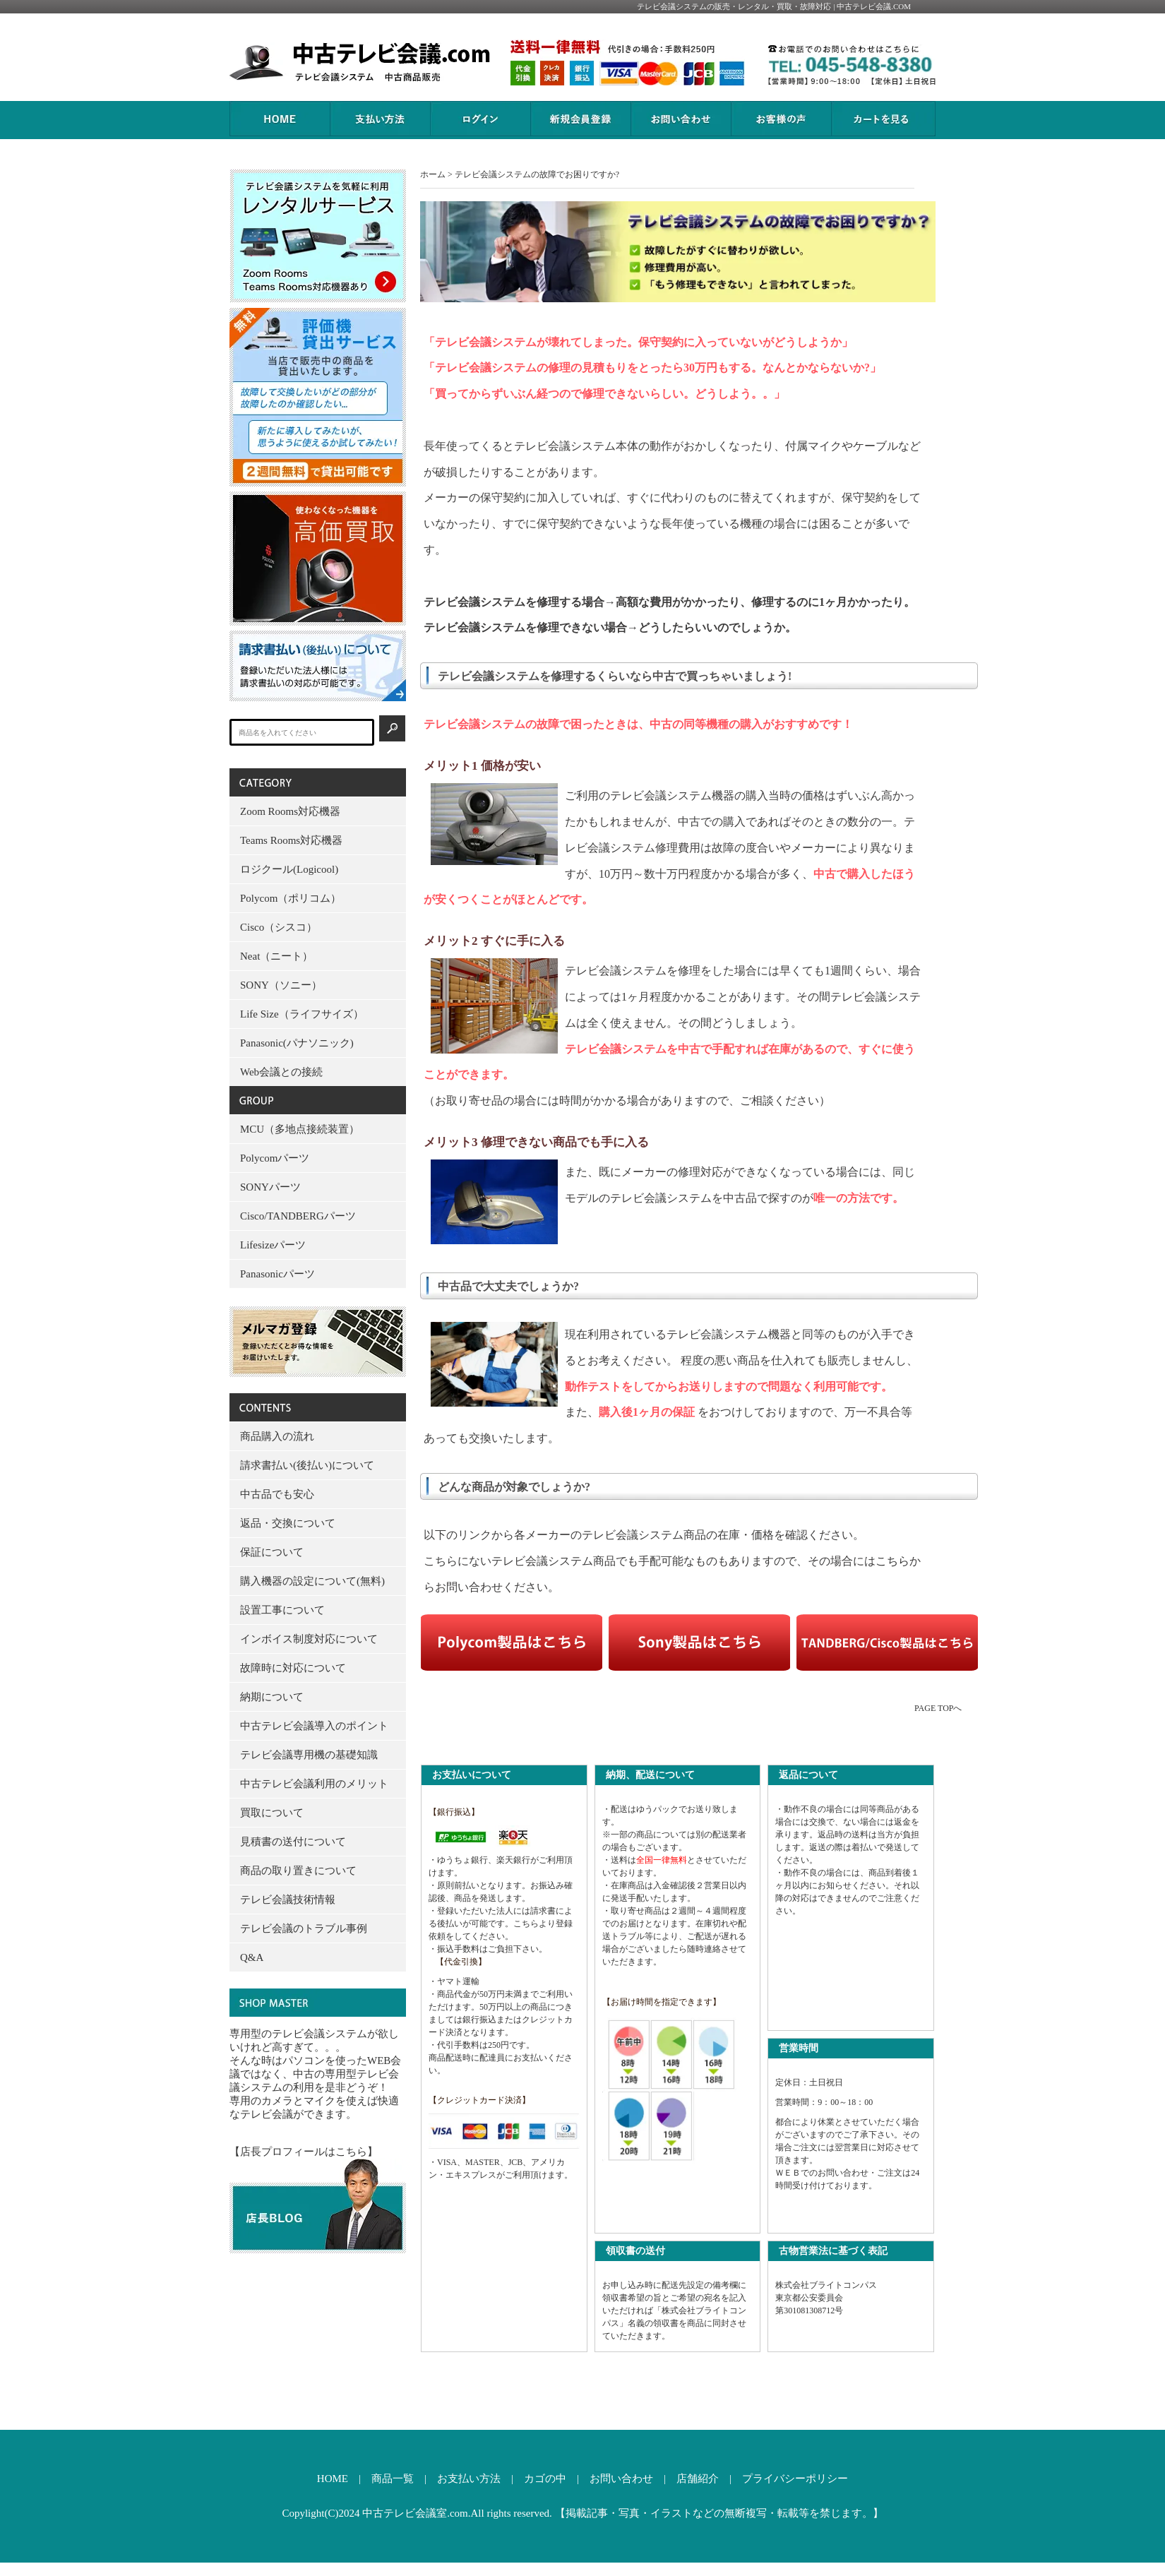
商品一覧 (392, 2478)
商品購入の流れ (277, 1436)
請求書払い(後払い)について (307, 1465)
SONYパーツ (270, 1187)
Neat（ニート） (276, 956)
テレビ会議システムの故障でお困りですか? (537, 174)
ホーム (433, 174)
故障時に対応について (293, 1668)
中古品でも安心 (277, 1494)
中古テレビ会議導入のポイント (314, 1725)
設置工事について (282, 1610)
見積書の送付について (293, 1841)
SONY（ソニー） (281, 985)
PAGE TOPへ (938, 1708)
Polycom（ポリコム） (290, 898)
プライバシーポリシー (795, 2478)
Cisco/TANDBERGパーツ (298, 1216)
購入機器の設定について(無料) (312, 1581)
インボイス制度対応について (309, 1639)
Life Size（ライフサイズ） (302, 1014)
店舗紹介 (697, 2478)
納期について (272, 1697)
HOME (332, 2478)
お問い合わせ (621, 2478)
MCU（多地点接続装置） (299, 1129)
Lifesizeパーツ (273, 1245)
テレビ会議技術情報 (287, 1899)
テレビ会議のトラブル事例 (303, 1928)
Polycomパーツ (274, 1158)
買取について (272, 1812)
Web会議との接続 (281, 1072)
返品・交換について (287, 1523)
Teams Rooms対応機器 (291, 840)
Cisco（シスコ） (278, 927)
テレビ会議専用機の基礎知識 (309, 1754)
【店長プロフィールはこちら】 (303, 2151)
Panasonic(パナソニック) (297, 1043)
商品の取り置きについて (298, 1870)
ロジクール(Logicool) (289, 869)
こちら (892, 1561)
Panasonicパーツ (277, 1274)
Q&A (251, 1957)
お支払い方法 (469, 2478)
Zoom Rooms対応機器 (290, 811)
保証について (272, 1552)
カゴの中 (545, 2478)
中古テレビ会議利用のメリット (314, 1783)
